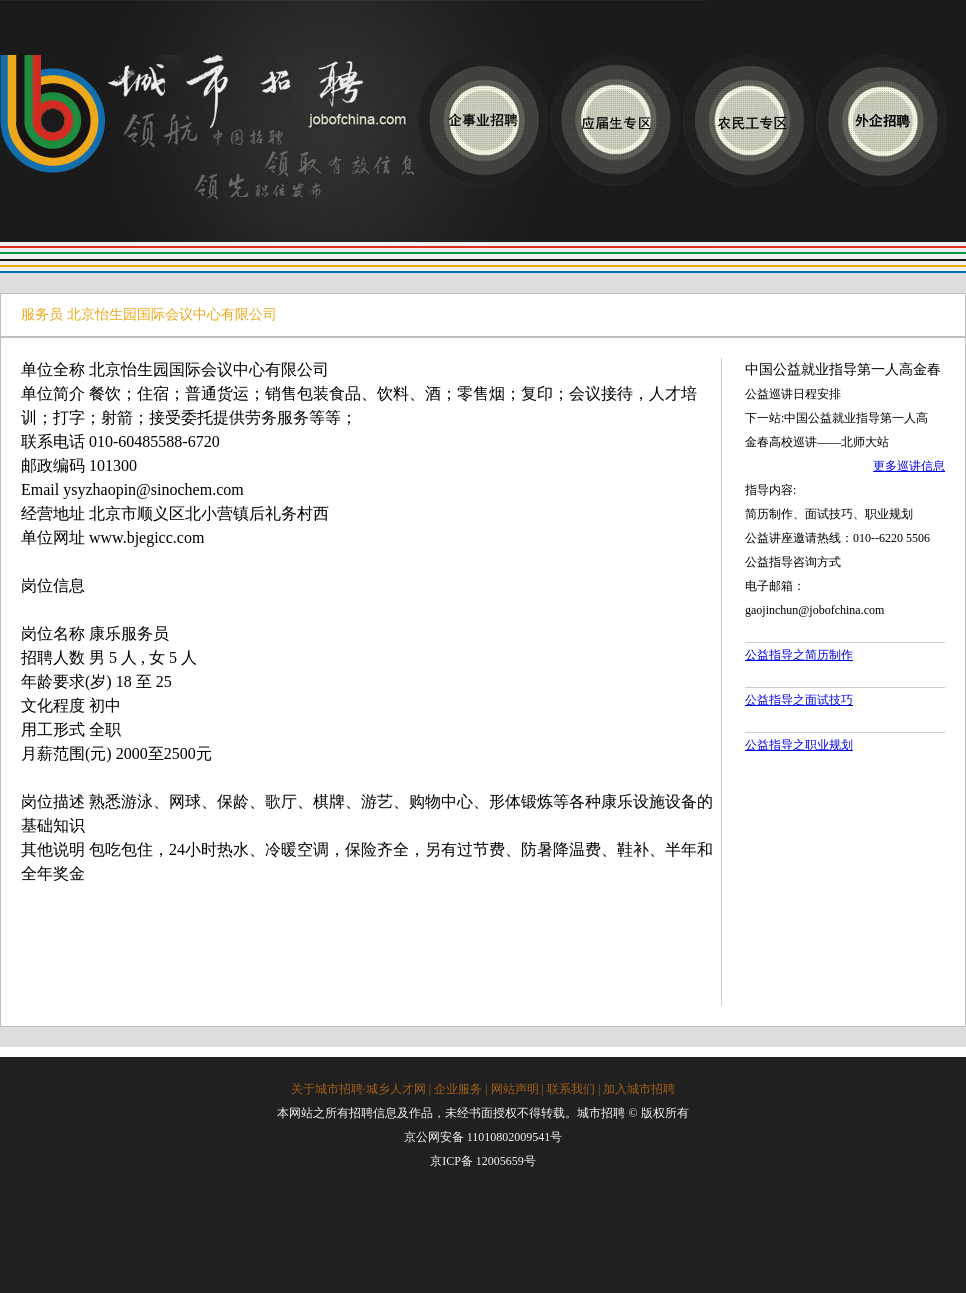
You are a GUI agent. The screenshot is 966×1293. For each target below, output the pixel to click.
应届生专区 (615, 120)
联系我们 (571, 1089)
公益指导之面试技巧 (799, 700)
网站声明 (515, 1089)
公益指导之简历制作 (799, 655)
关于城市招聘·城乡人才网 (358, 1089)
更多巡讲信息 (909, 466)
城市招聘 (208, 148)
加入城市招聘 (639, 1089)
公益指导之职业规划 (799, 745)
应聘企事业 (482, 120)
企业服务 (458, 1089)
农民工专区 (748, 120)
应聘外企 (881, 120)
